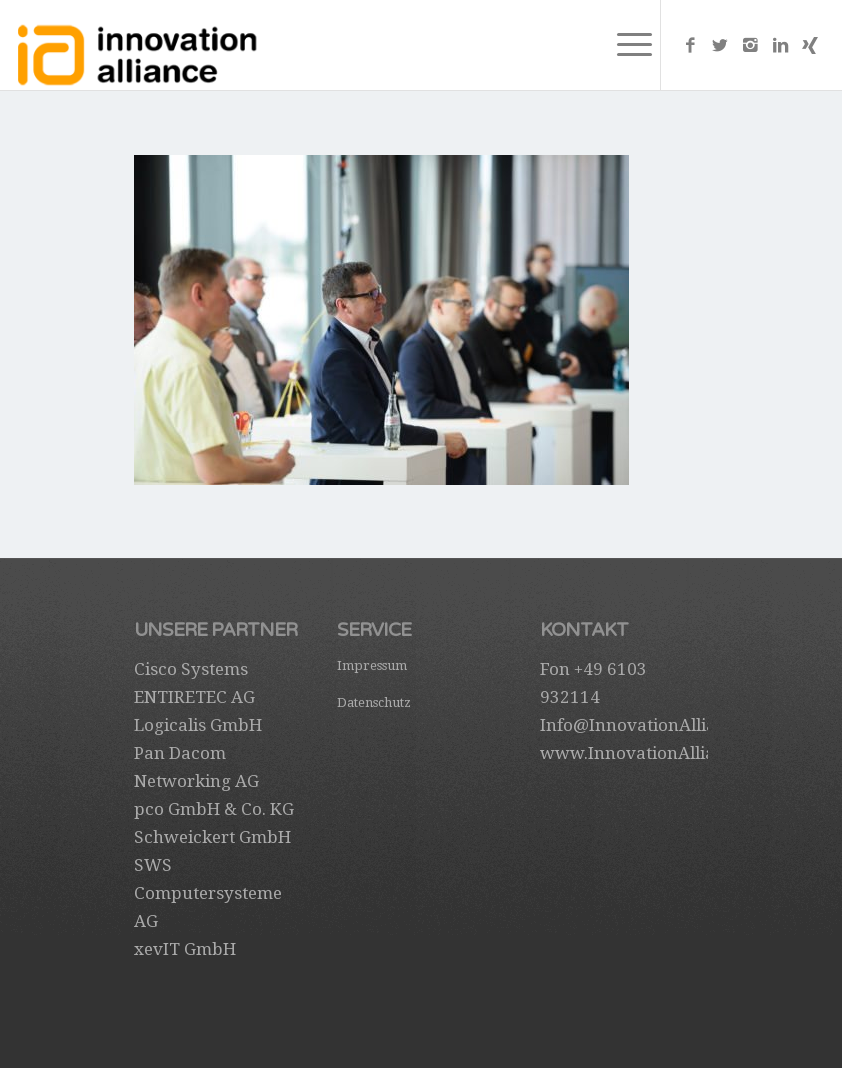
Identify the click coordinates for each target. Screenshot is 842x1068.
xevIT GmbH (185, 949)
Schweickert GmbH (212, 837)
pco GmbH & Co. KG (214, 809)
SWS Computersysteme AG (208, 893)
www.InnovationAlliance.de (653, 753)
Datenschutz (374, 702)
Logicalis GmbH (198, 725)
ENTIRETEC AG (194, 697)
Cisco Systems (191, 669)
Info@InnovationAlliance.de (654, 725)
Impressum (372, 665)
